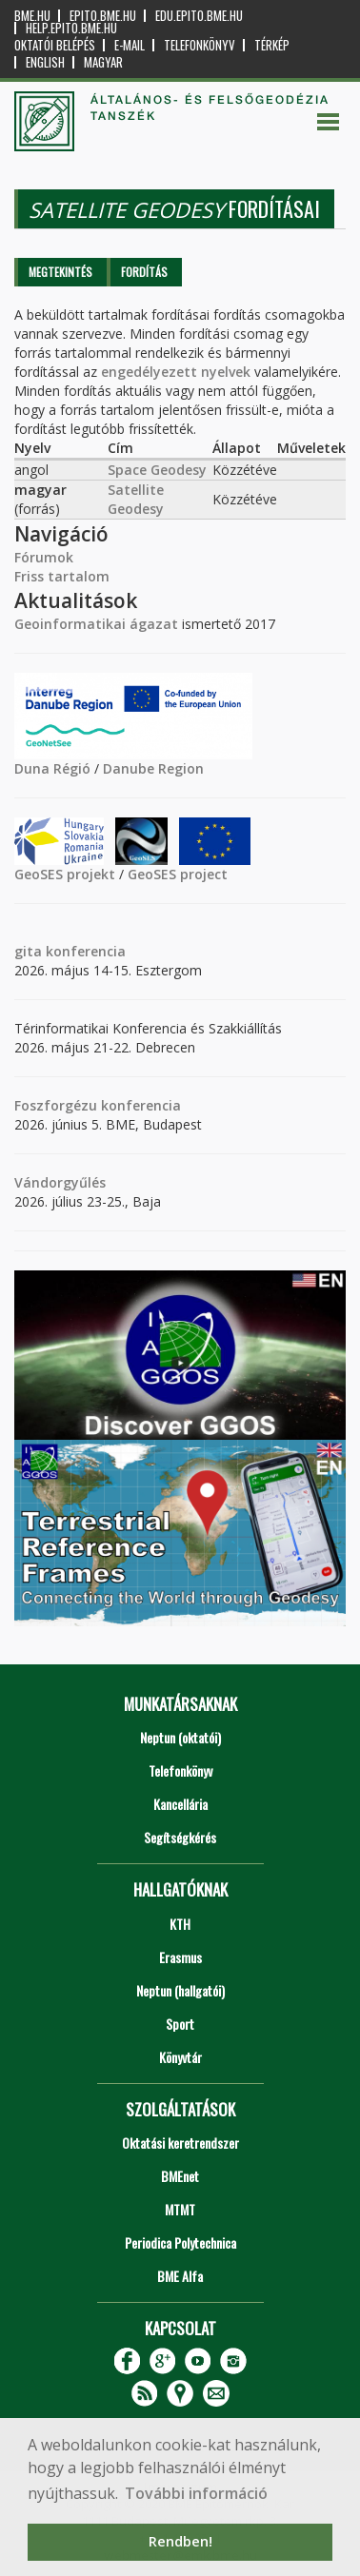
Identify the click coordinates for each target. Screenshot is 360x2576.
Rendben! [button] (180, 2541)
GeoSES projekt (64, 874)
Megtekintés (60, 272)
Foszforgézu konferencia (97, 1105)
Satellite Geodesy (136, 499)
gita (28, 951)
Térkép (272, 45)
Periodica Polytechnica (180, 2242)
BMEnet (180, 2176)
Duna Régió (52, 768)
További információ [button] (196, 2493)
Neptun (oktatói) (180, 1737)
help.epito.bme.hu (71, 28)
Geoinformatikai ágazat (96, 624)
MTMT (180, 2209)
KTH (180, 1924)
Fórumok (43, 557)
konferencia (84, 951)
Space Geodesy (157, 470)
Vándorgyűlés (60, 1182)
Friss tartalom (62, 576)
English (45, 62)
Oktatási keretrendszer (180, 2143)
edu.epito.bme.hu (199, 16)
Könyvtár (180, 2057)
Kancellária (180, 1804)
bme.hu (32, 16)
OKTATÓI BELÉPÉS (54, 45)
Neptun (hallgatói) (180, 1990)
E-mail (129, 45)
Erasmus (180, 1957)
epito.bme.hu (103, 16)
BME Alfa (180, 2276)
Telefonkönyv (199, 45)
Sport (180, 2024)
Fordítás (144, 272)
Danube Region (153, 768)
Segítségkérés (180, 1837)
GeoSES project (178, 874)
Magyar (103, 62)
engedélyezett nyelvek (175, 372)
